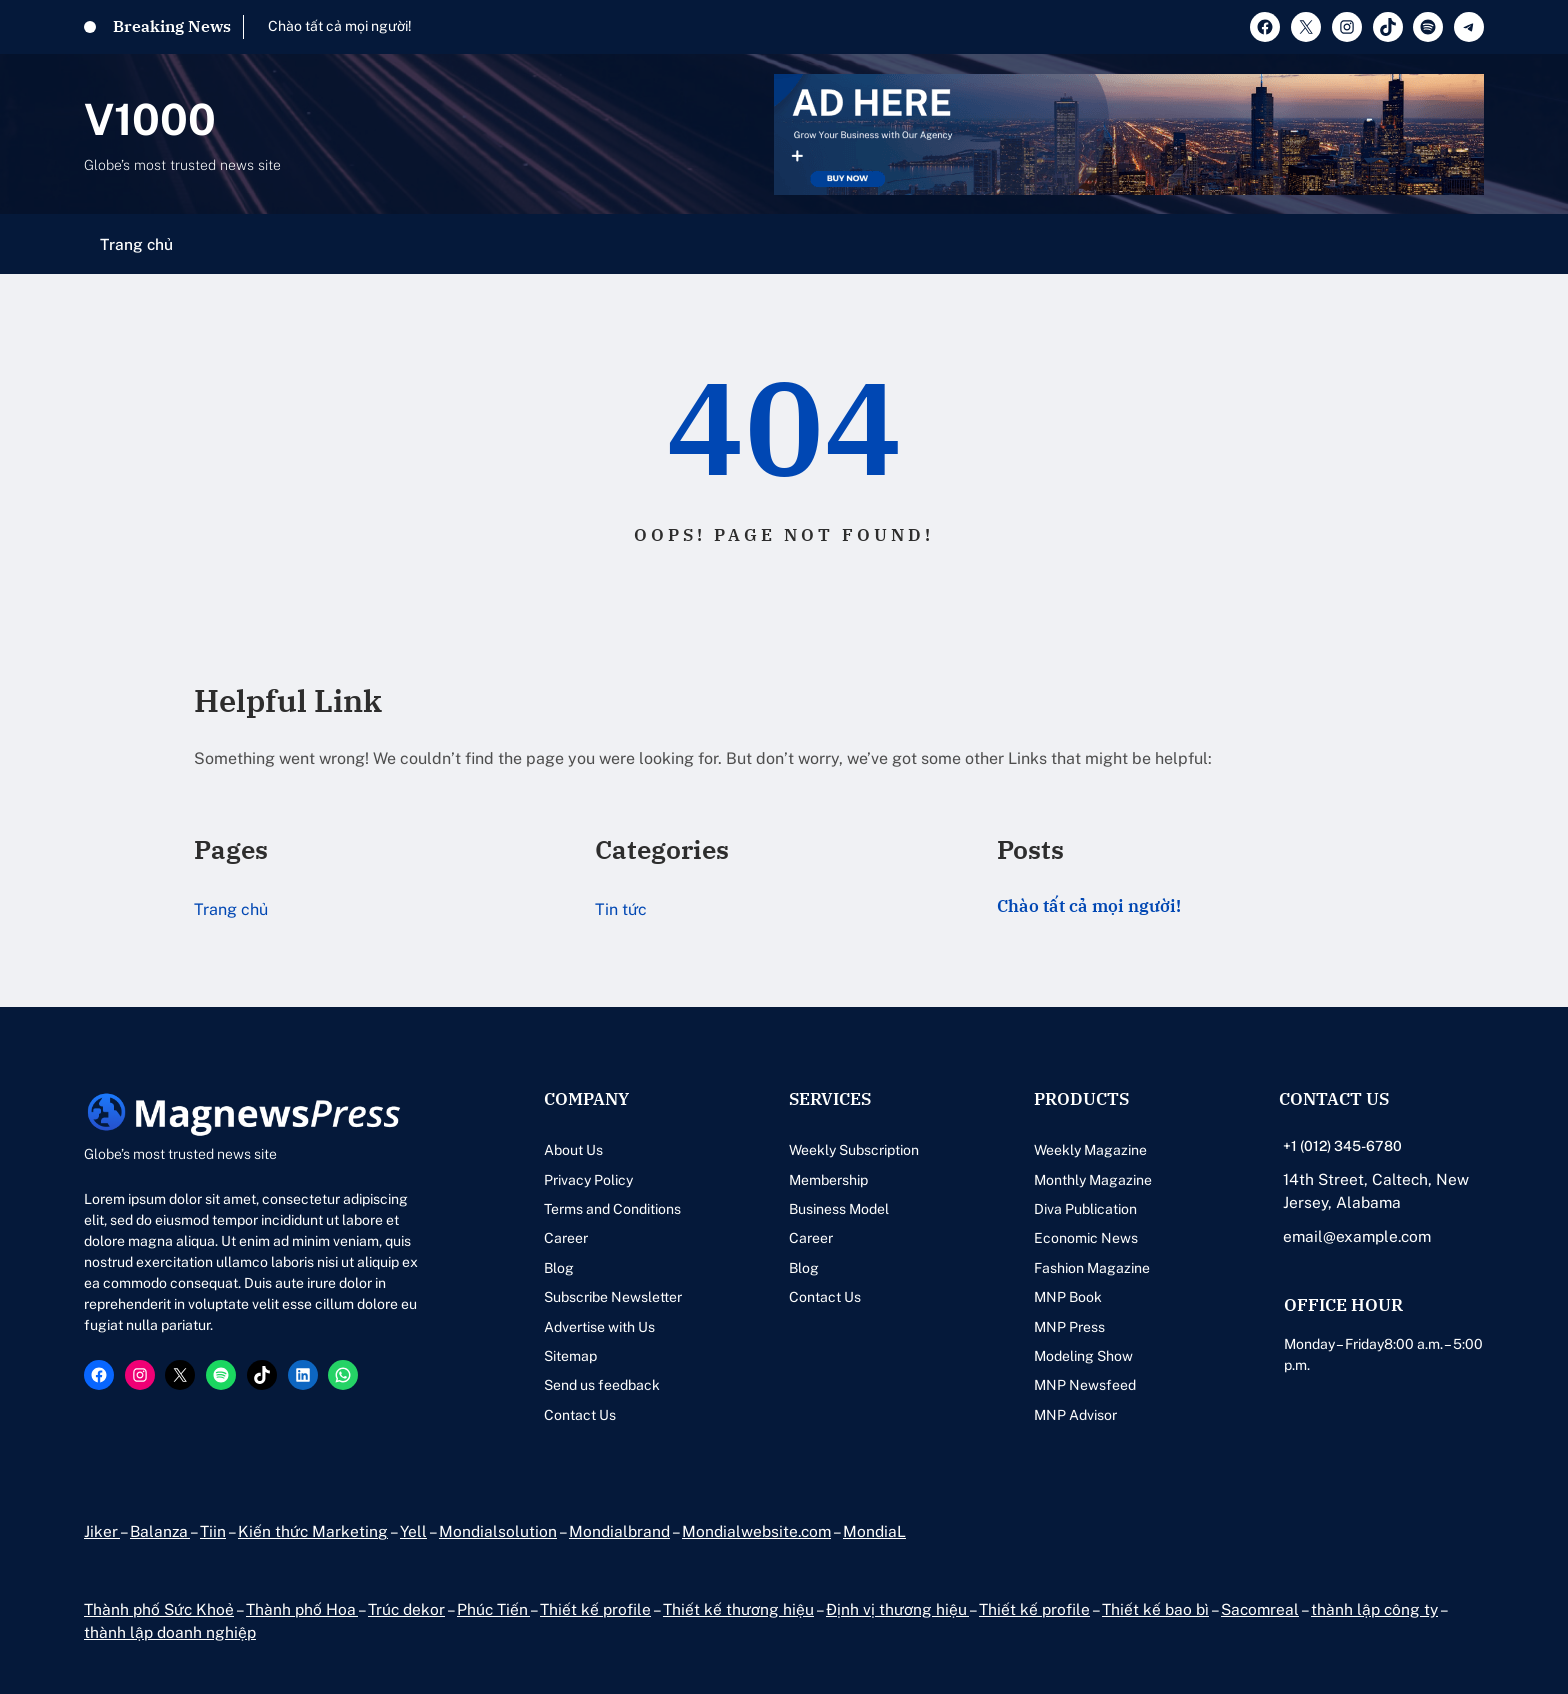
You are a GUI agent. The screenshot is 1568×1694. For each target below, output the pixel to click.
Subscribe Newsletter (613, 1297)
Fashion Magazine (1092, 1268)
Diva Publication (1085, 1209)
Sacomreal (1260, 1609)
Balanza (160, 1531)
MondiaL (874, 1531)
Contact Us (580, 1415)
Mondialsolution (498, 1531)
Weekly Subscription (854, 1150)
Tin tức (621, 909)
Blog (559, 1268)
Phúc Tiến (493, 1609)
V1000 (150, 119)
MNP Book (1068, 1297)
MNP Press (1069, 1327)
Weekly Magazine (1090, 1150)
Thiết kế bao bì (1155, 1609)
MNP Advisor (1075, 1415)
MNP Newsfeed (1085, 1385)
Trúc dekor (406, 1609)
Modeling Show (1083, 1356)
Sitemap (570, 1356)
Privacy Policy (588, 1180)
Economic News (1086, 1238)
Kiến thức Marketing (313, 1531)
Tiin (213, 1531)
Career (566, 1238)
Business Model (839, 1209)
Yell (413, 1531)
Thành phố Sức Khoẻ (159, 1609)
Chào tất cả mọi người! (340, 26)
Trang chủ (136, 244)
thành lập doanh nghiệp (170, 1632)
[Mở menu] (1472, 244)
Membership (828, 1180)
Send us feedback (602, 1385)
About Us (573, 1150)
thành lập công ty (1374, 1609)
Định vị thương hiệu (897, 1609)
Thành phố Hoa (302, 1609)
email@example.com (1357, 1236)
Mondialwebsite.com (756, 1531)
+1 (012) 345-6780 (1342, 1146)
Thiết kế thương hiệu (738, 1609)
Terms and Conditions (612, 1209)
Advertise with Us (599, 1327)
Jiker (102, 1531)
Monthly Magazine (1093, 1180)
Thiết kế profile (595, 1609)
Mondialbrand (619, 1531)
